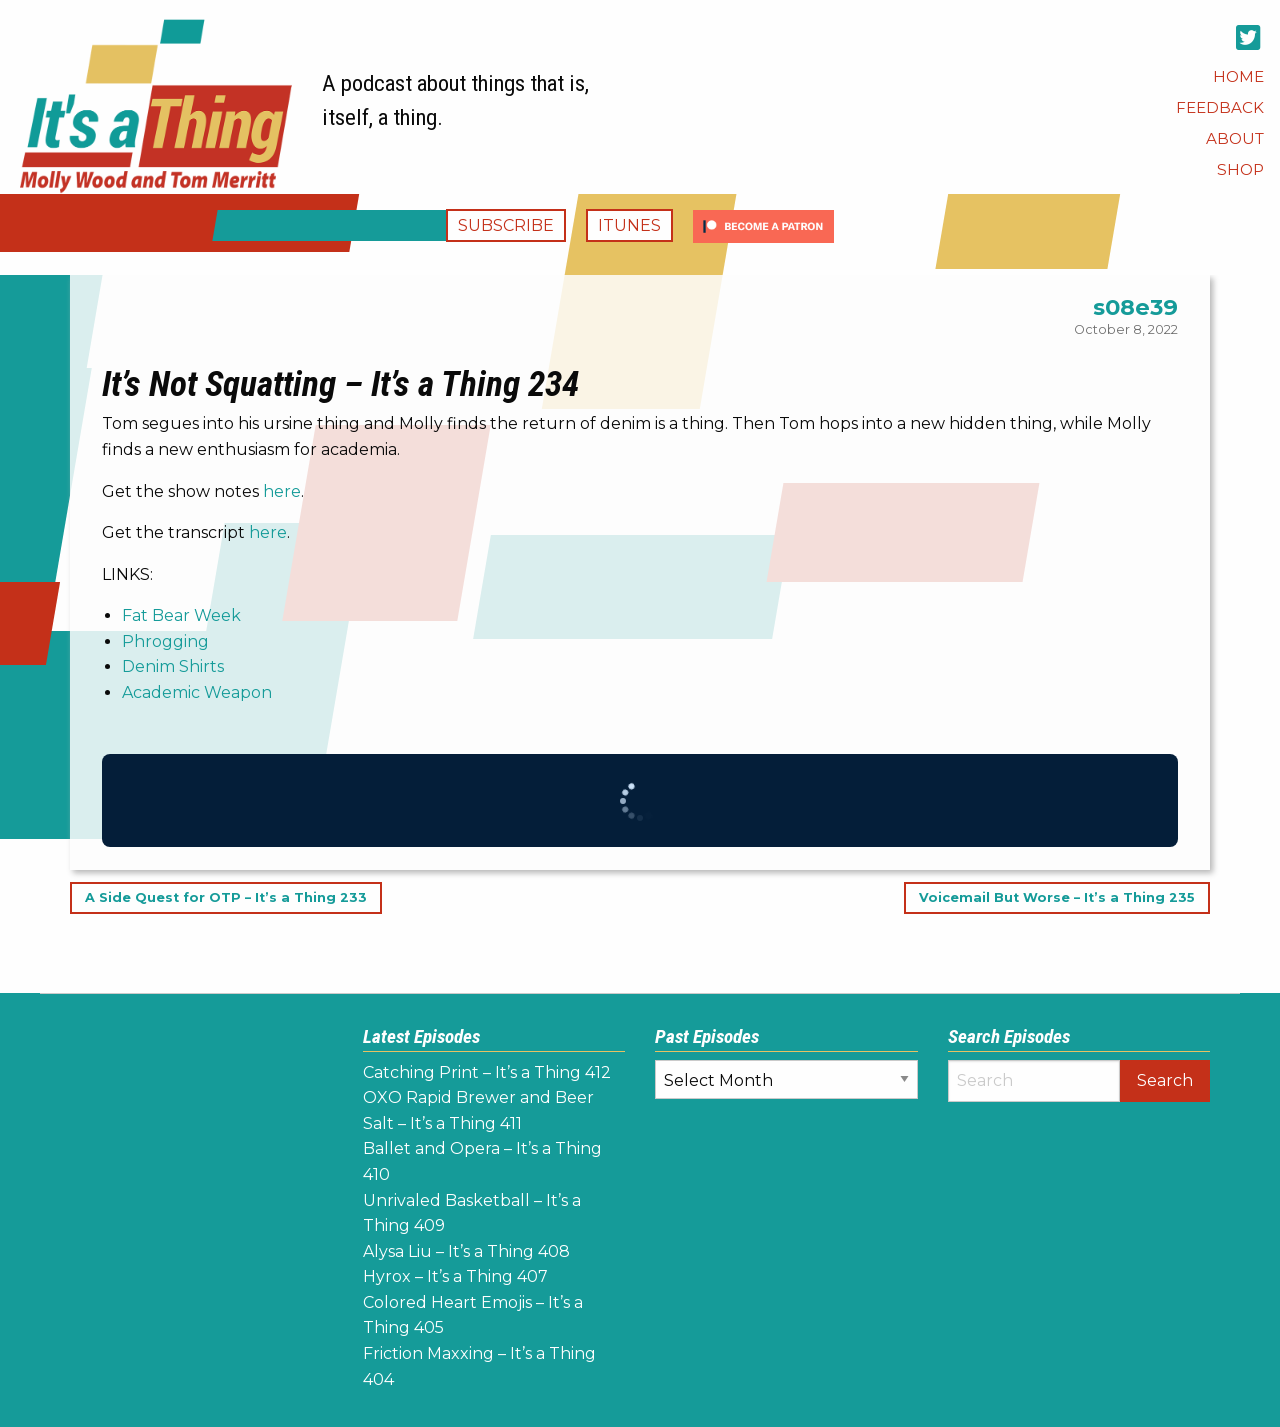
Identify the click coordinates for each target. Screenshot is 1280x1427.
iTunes (629, 225)
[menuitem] (1238, 76)
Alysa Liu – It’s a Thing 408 (466, 1251)
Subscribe (506, 225)
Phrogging (165, 641)
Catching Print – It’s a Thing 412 (487, 1072)
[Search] (1034, 1081)
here (282, 491)
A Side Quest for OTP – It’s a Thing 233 (226, 898)
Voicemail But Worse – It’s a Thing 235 (1057, 898)
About (1235, 138)
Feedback (1220, 107)
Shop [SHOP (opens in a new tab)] (1240, 169)
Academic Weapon (197, 692)
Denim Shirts (173, 666)
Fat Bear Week (181, 615)
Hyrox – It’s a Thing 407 (455, 1276)
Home (1238, 76)
